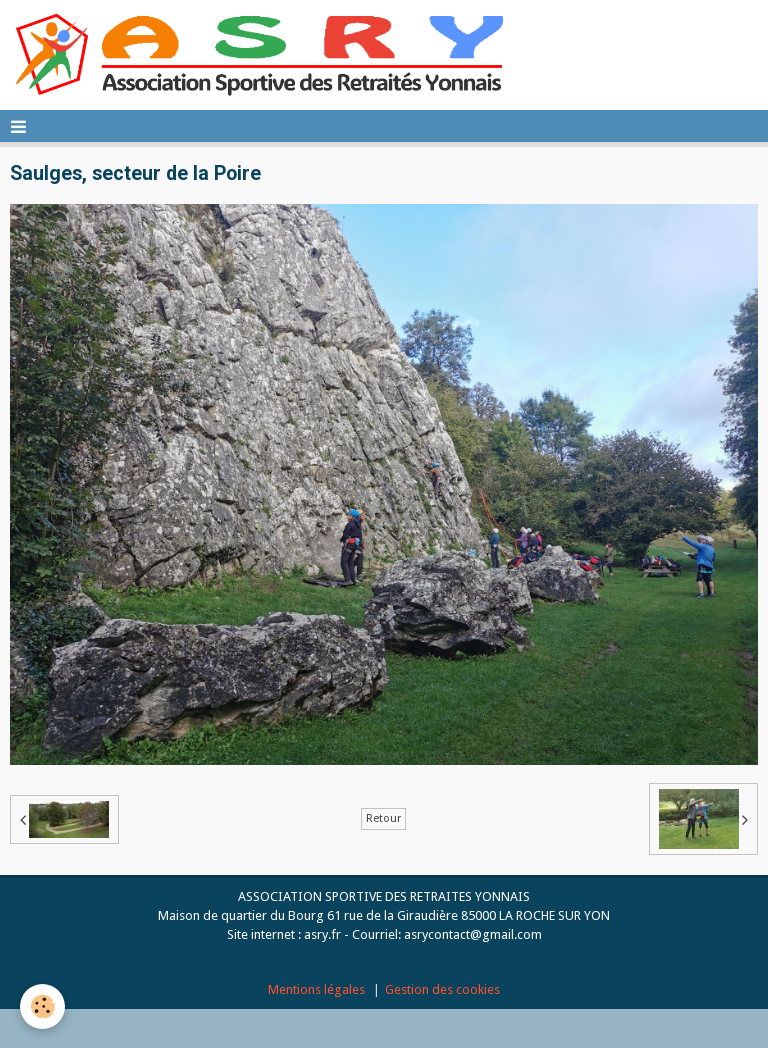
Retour (383, 818)
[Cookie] (42, 1006)
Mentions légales (316, 989)
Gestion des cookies (442, 989)
